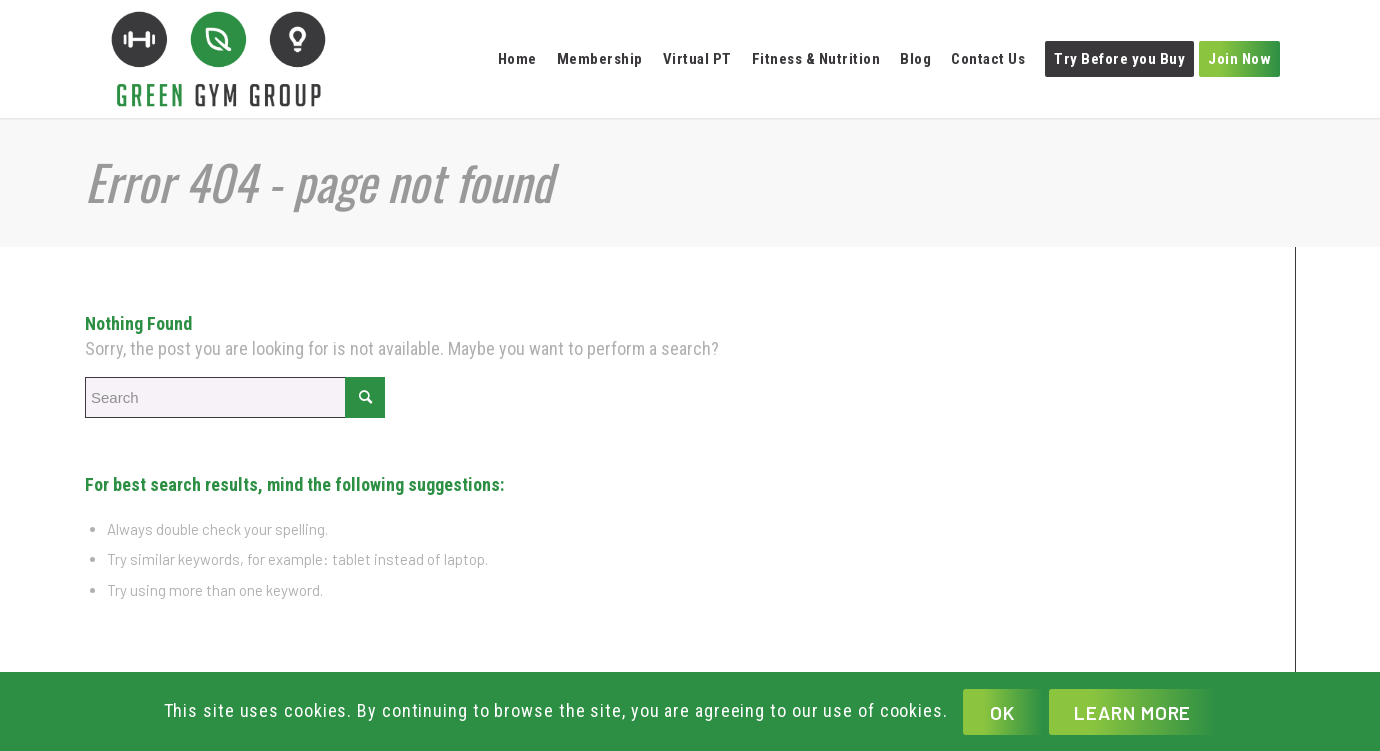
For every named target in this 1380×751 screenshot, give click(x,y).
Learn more (1133, 712)
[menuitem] (522, 59)
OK (1002, 712)
